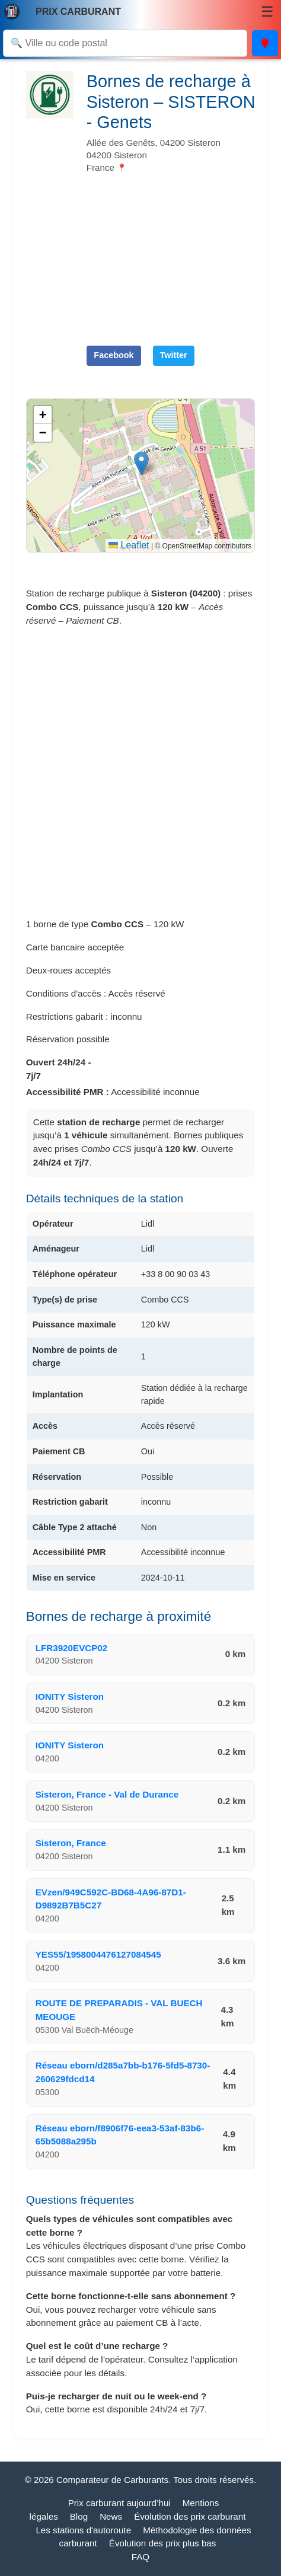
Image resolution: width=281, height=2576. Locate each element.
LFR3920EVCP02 (72, 1648)
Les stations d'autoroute (83, 2530)
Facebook (113, 355)
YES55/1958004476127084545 (98, 1954)
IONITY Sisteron (70, 1696)
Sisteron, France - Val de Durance (107, 1794)
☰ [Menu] (267, 12)
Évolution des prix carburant (189, 2516)
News (111, 2516)
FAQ (140, 2557)
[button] (141, 463)
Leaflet (128, 545)
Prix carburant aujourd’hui (119, 2503)
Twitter (173, 355)
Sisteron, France (71, 1843)
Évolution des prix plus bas (162, 2543)
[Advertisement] (171, 254)
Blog (79, 2516)
